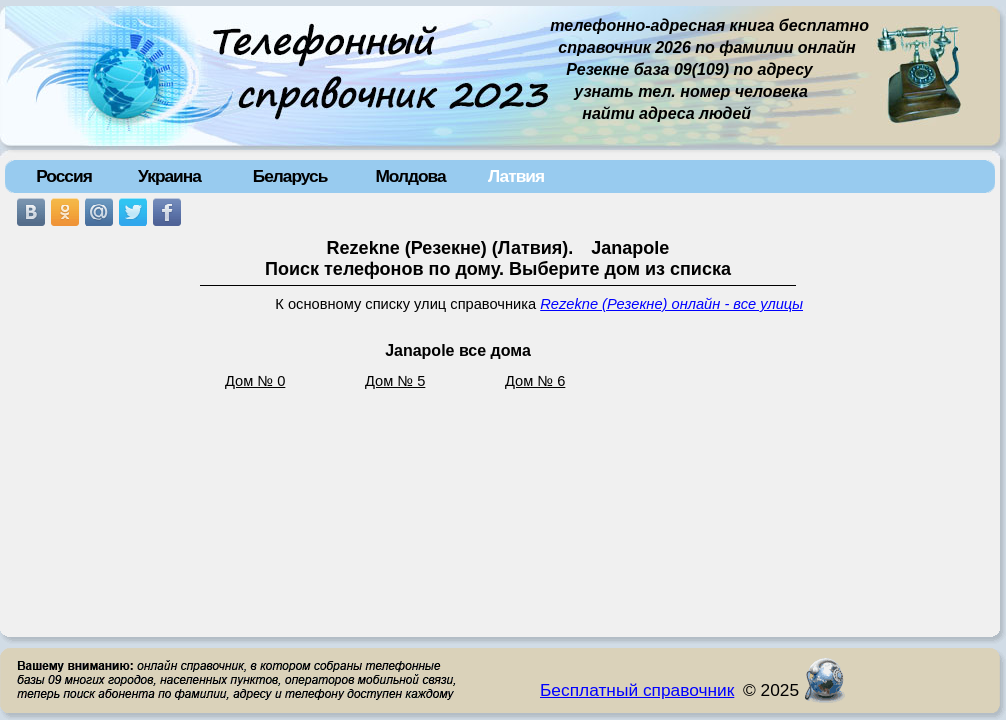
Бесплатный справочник (637, 690)
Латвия (516, 176)
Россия (64, 176)
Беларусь (290, 176)
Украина (169, 176)
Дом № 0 (255, 381)
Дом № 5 (395, 381)
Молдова (410, 176)
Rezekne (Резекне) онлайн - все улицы (671, 304)
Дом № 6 (535, 381)
